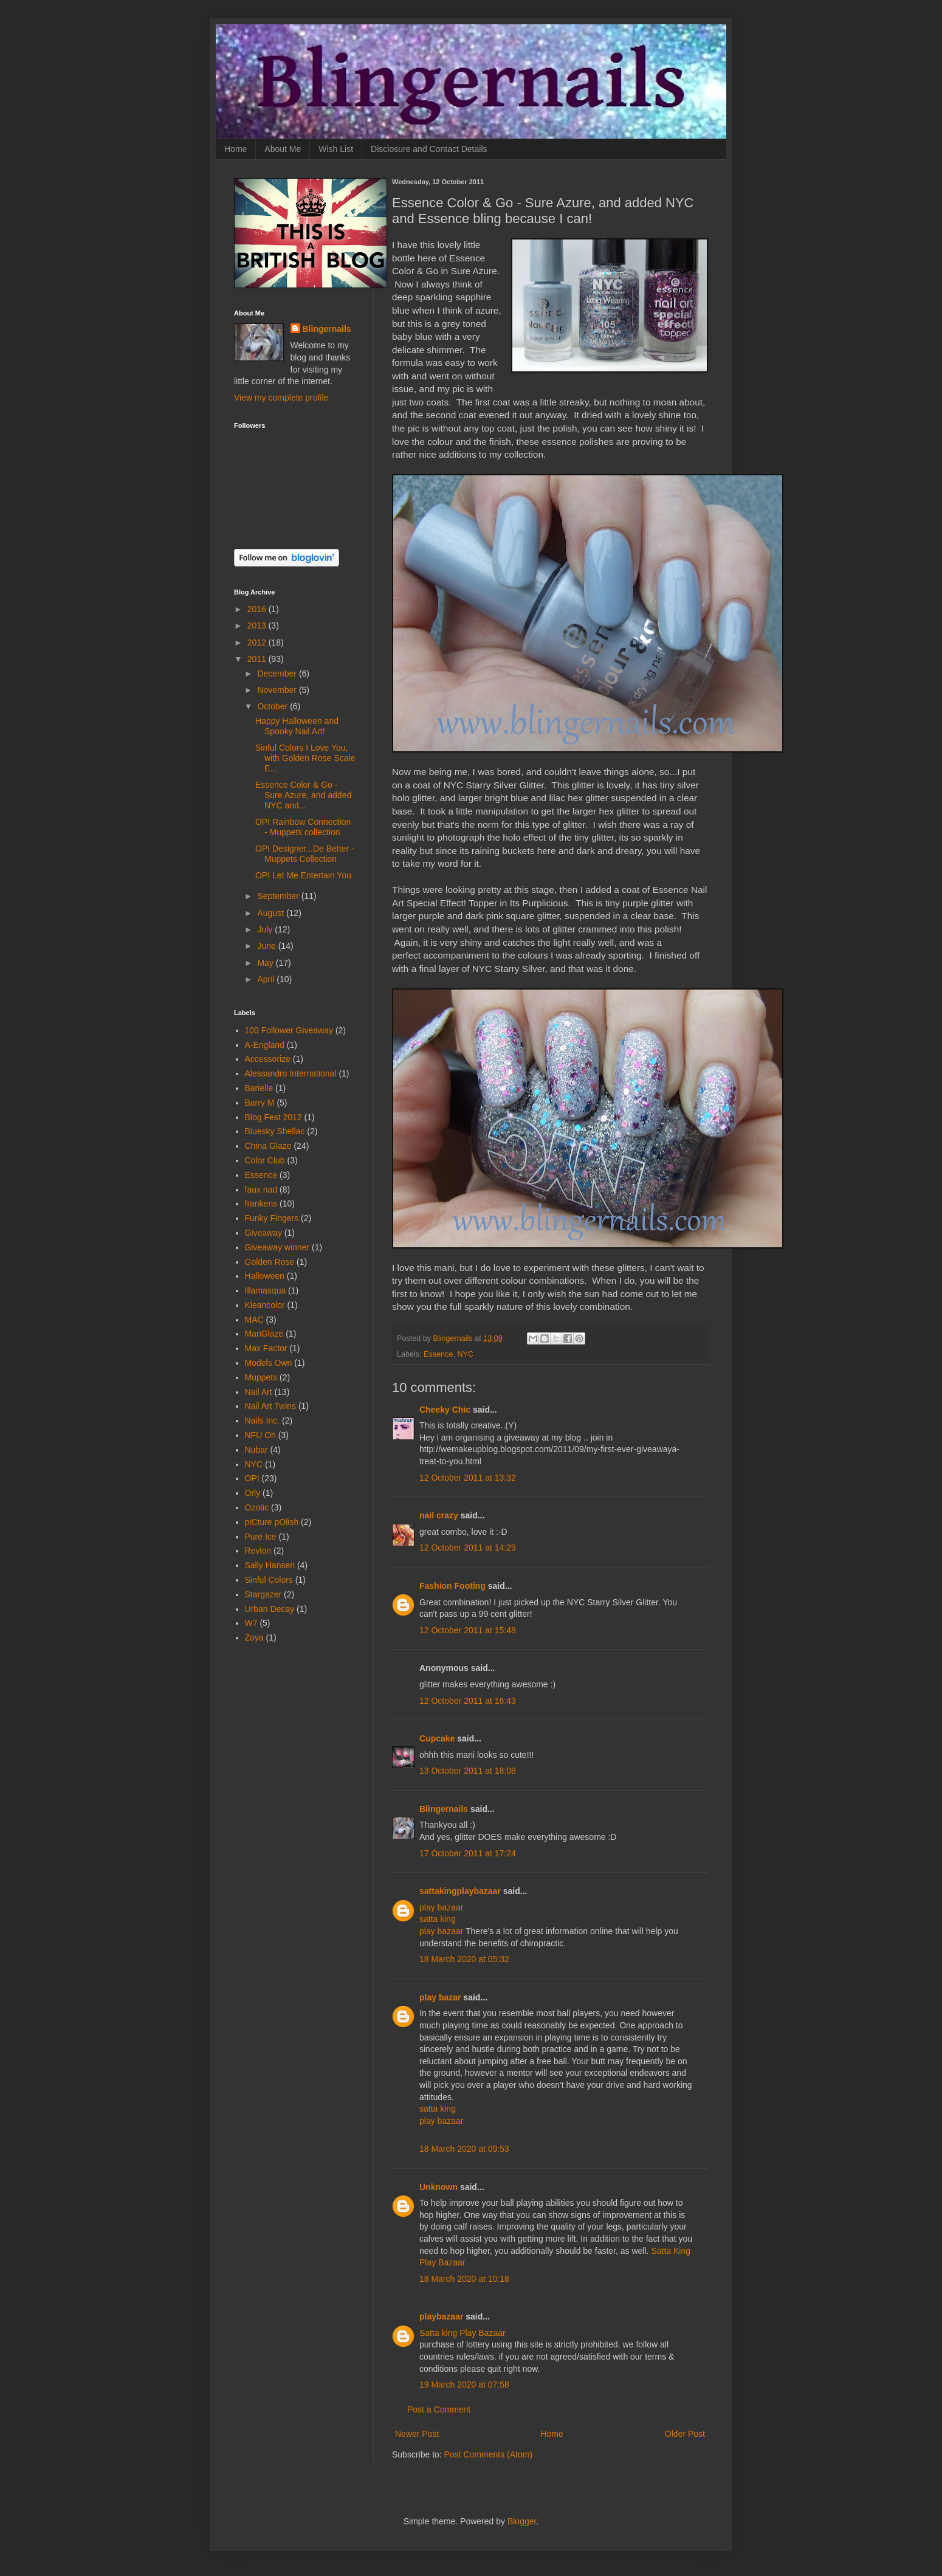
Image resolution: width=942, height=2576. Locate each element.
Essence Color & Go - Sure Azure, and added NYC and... (303, 795)
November (277, 690)
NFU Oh (260, 1435)
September (279, 896)
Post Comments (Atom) (488, 2454)
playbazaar (441, 2316)
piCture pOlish (272, 1522)
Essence (438, 1354)
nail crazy (438, 1515)
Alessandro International (291, 1073)
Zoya (254, 1637)
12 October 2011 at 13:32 (467, 1478)
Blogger (521, 2521)
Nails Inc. (262, 1420)
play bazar (440, 1997)
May (266, 963)
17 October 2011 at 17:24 (467, 1853)
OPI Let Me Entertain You (303, 875)
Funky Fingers (272, 1218)
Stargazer (263, 1594)
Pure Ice (261, 1536)
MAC (254, 1319)
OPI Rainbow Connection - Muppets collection (303, 827)
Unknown (438, 2187)
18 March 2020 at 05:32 (464, 1959)
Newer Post (417, 2434)
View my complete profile (281, 397)
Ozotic (257, 1507)
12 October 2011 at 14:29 (467, 1547)
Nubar (256, 1450)
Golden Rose (270, 1262)
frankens (261, 1203)
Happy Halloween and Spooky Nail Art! (297, 726)
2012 (258, 642)
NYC (465, 1354)
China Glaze (268, 1146)
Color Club (265, 1160)
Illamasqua (265, 1290)
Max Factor (266, 1348)
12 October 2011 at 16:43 (467, 1701)
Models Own (268, 1363)
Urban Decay (270, 1609)
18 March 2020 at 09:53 (464, 2149)
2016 (258, 609)
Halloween (264, 1276)
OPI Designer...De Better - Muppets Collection (304, 854)
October (273, 706)
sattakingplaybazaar (460, 1891)
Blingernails (443, 1809)
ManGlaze (264, 1333)
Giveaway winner (277, 1247)
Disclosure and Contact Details (429, 149)
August (271, 913)
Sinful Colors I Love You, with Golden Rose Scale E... (305, 758)
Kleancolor (265, 1305)
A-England (264, 1045)
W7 (251, 1623)
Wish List (335, 149)
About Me (282, 149)
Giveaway (263, 1233)
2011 (258, 659)
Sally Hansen (270, 1565)
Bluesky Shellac (275, 1131)
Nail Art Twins (271, 1406)
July (266, 929)
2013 (258, 625)
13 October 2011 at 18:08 (467, 1770)
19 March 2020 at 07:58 (464, 2384)
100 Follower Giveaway (289, 1030)
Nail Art (258, 1392)
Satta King (670, 2251)
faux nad (261, 1189)
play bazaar (441, 1907)
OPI (252, 1478)
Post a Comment (438, 2409)
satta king (437, 1919)
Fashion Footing (452, 1586)
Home (235, 149)
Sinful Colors (269, 1580)
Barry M (260, 1102)
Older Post (685, 2434)
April (267, 979)
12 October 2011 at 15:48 (467, 1630)
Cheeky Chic (444, 1409)
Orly (253, 1493)
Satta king (438, 2333)
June (267, 946)
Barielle (259, 1088)
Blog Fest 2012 (273, 1117)
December (277, 673)
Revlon (258, 1550)
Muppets (261, 1377)
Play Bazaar (442, 2262)
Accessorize (268, 1059)
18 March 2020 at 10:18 (464, 2279)
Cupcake (437, 1738)
